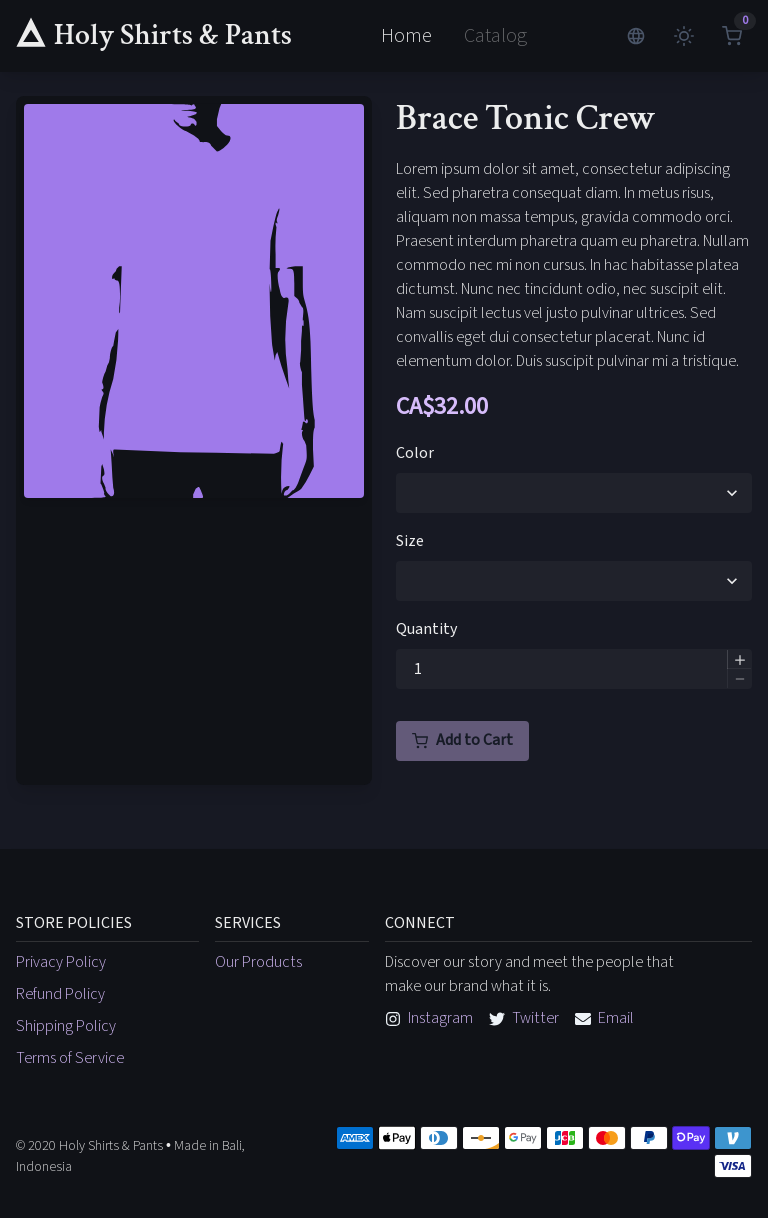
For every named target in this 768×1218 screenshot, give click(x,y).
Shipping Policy (66, 1026)
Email (604, 1018)
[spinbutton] (574, 669)
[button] (739, 659)
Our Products (258, 962)
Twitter (524, 1018)
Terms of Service (70, 1058)
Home (406, 36)
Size (410, 541)
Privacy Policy (61, 962)
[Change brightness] (684, 36)
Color (415, 453)
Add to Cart (462, 740)
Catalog (495, 36)
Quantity (426, 629)
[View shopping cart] (732, 36)
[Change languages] (636, 36)
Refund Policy (60, 994)
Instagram (429, 1018)
